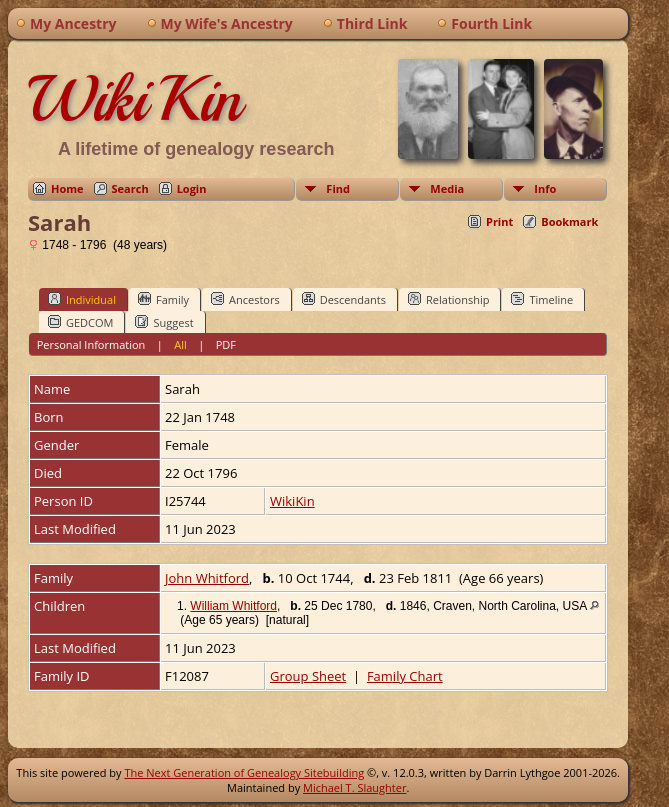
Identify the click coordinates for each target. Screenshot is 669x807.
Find (338, 188)
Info (545, 188)
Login (192, 188)
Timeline (542, 299)
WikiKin (135, 99)
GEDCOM (80, 322)
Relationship (448, 299)
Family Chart (405, 676)
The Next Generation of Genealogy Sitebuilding (244, 772)
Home (67, 188)
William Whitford (233, 606)
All (180, 344)
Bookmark (569, 221)
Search (130, 188)
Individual (82, 299)
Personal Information (91, 344)
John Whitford (207, 578)
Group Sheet (308, 676)
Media (447, 188)
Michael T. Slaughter (354, 787)
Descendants (344, 299)
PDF (226, 344)
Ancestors (245, 299)
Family (163, 299)
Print (499, 221)
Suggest (164, 322)
